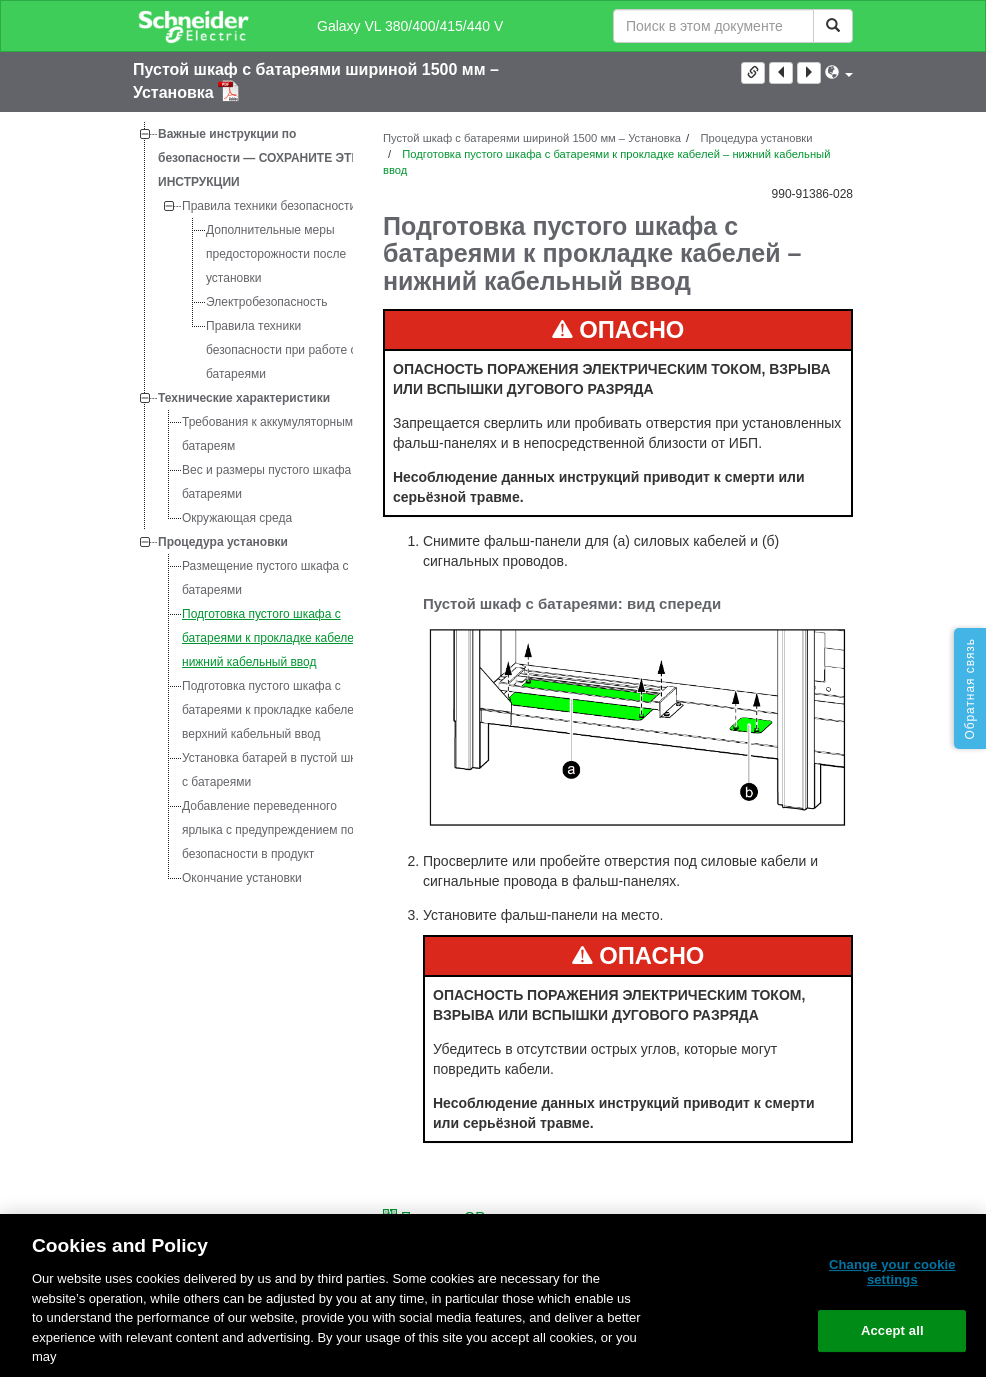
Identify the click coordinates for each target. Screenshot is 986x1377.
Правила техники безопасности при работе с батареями (281, 350)
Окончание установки (242, 878)
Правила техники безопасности (269, 206)
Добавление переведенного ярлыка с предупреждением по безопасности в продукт (268, 830)
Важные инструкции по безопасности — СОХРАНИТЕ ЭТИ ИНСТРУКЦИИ (259, 158)
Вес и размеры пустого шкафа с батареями (271, 482)
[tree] (243, 506)
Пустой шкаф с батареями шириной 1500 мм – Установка (532, 138)
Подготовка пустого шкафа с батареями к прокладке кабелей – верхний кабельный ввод (276, 710)
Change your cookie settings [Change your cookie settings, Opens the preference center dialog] (892, 1272)
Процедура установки (223, 542)
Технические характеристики (244, 398)
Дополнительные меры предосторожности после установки (276, 254)
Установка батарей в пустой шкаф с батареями (277, 770)
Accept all (892, 1330)
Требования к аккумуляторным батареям (267, 434)
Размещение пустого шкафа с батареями (265, 578)
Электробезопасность (267, 302)
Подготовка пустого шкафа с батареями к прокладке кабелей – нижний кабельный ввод (276, 638)
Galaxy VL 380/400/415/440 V (410, 26)
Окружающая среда (237, 518)
